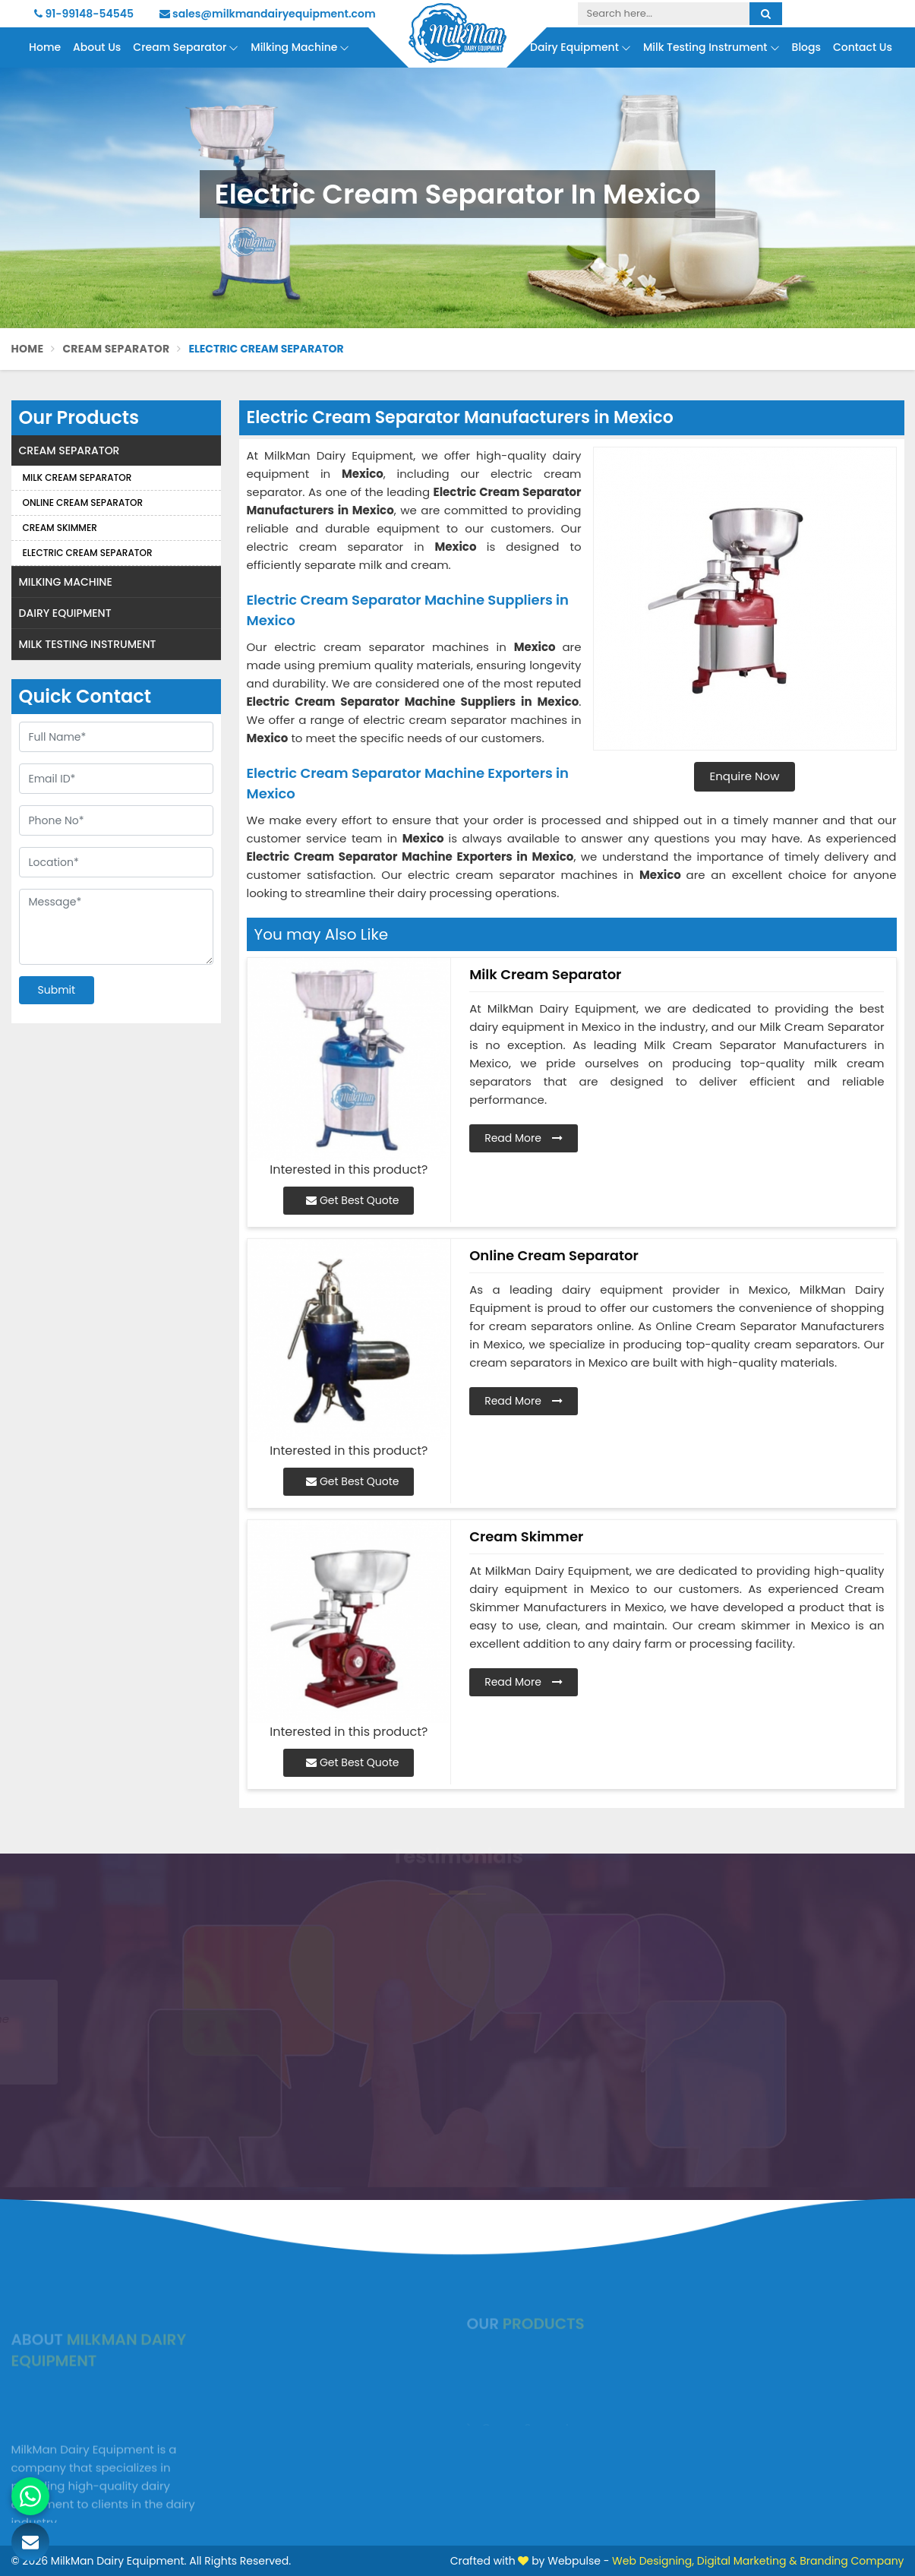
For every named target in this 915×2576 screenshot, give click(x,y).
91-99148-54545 (84, 13)
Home (45, 47)
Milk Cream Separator (77, 477)
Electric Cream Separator (88, 552)
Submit (57, 989)
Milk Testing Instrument (711, 47)
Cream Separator (185, 47)
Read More (523, 1138)
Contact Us (862, 47)
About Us (97, 47)
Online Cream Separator (83, 502)
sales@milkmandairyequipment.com (267, 13)
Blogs (806, 47)
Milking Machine (300, 47)
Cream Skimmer (60, 527)
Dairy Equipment (580, 47)
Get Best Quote (352, 1200)
